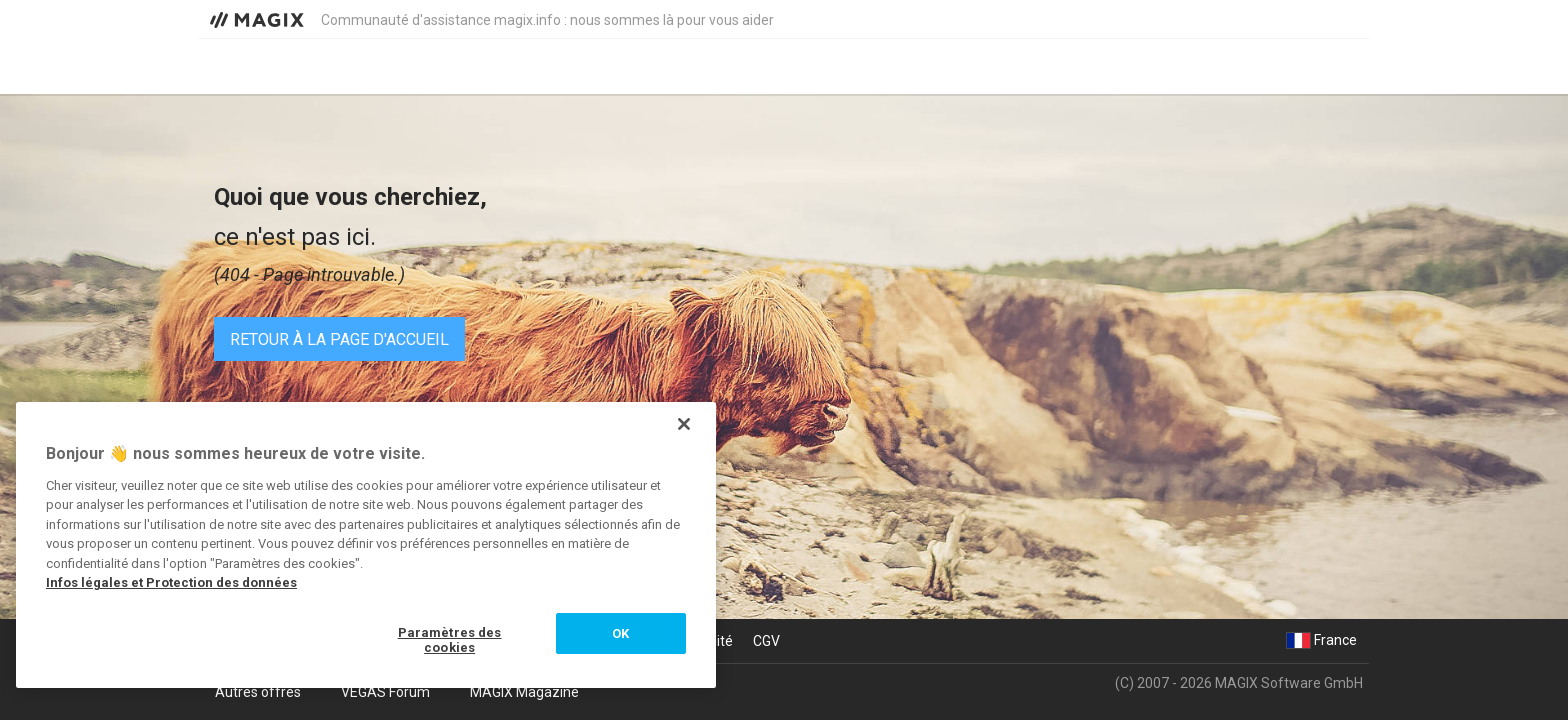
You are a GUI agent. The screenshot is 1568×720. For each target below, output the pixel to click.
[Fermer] (684, 424)
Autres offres (258, 692)
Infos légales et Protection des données (171, 582)
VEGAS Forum (385, 692)
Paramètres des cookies (450, 640)
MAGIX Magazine (524, 692)
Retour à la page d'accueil (339, 339)
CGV (766, 641)
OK (620, 633)
